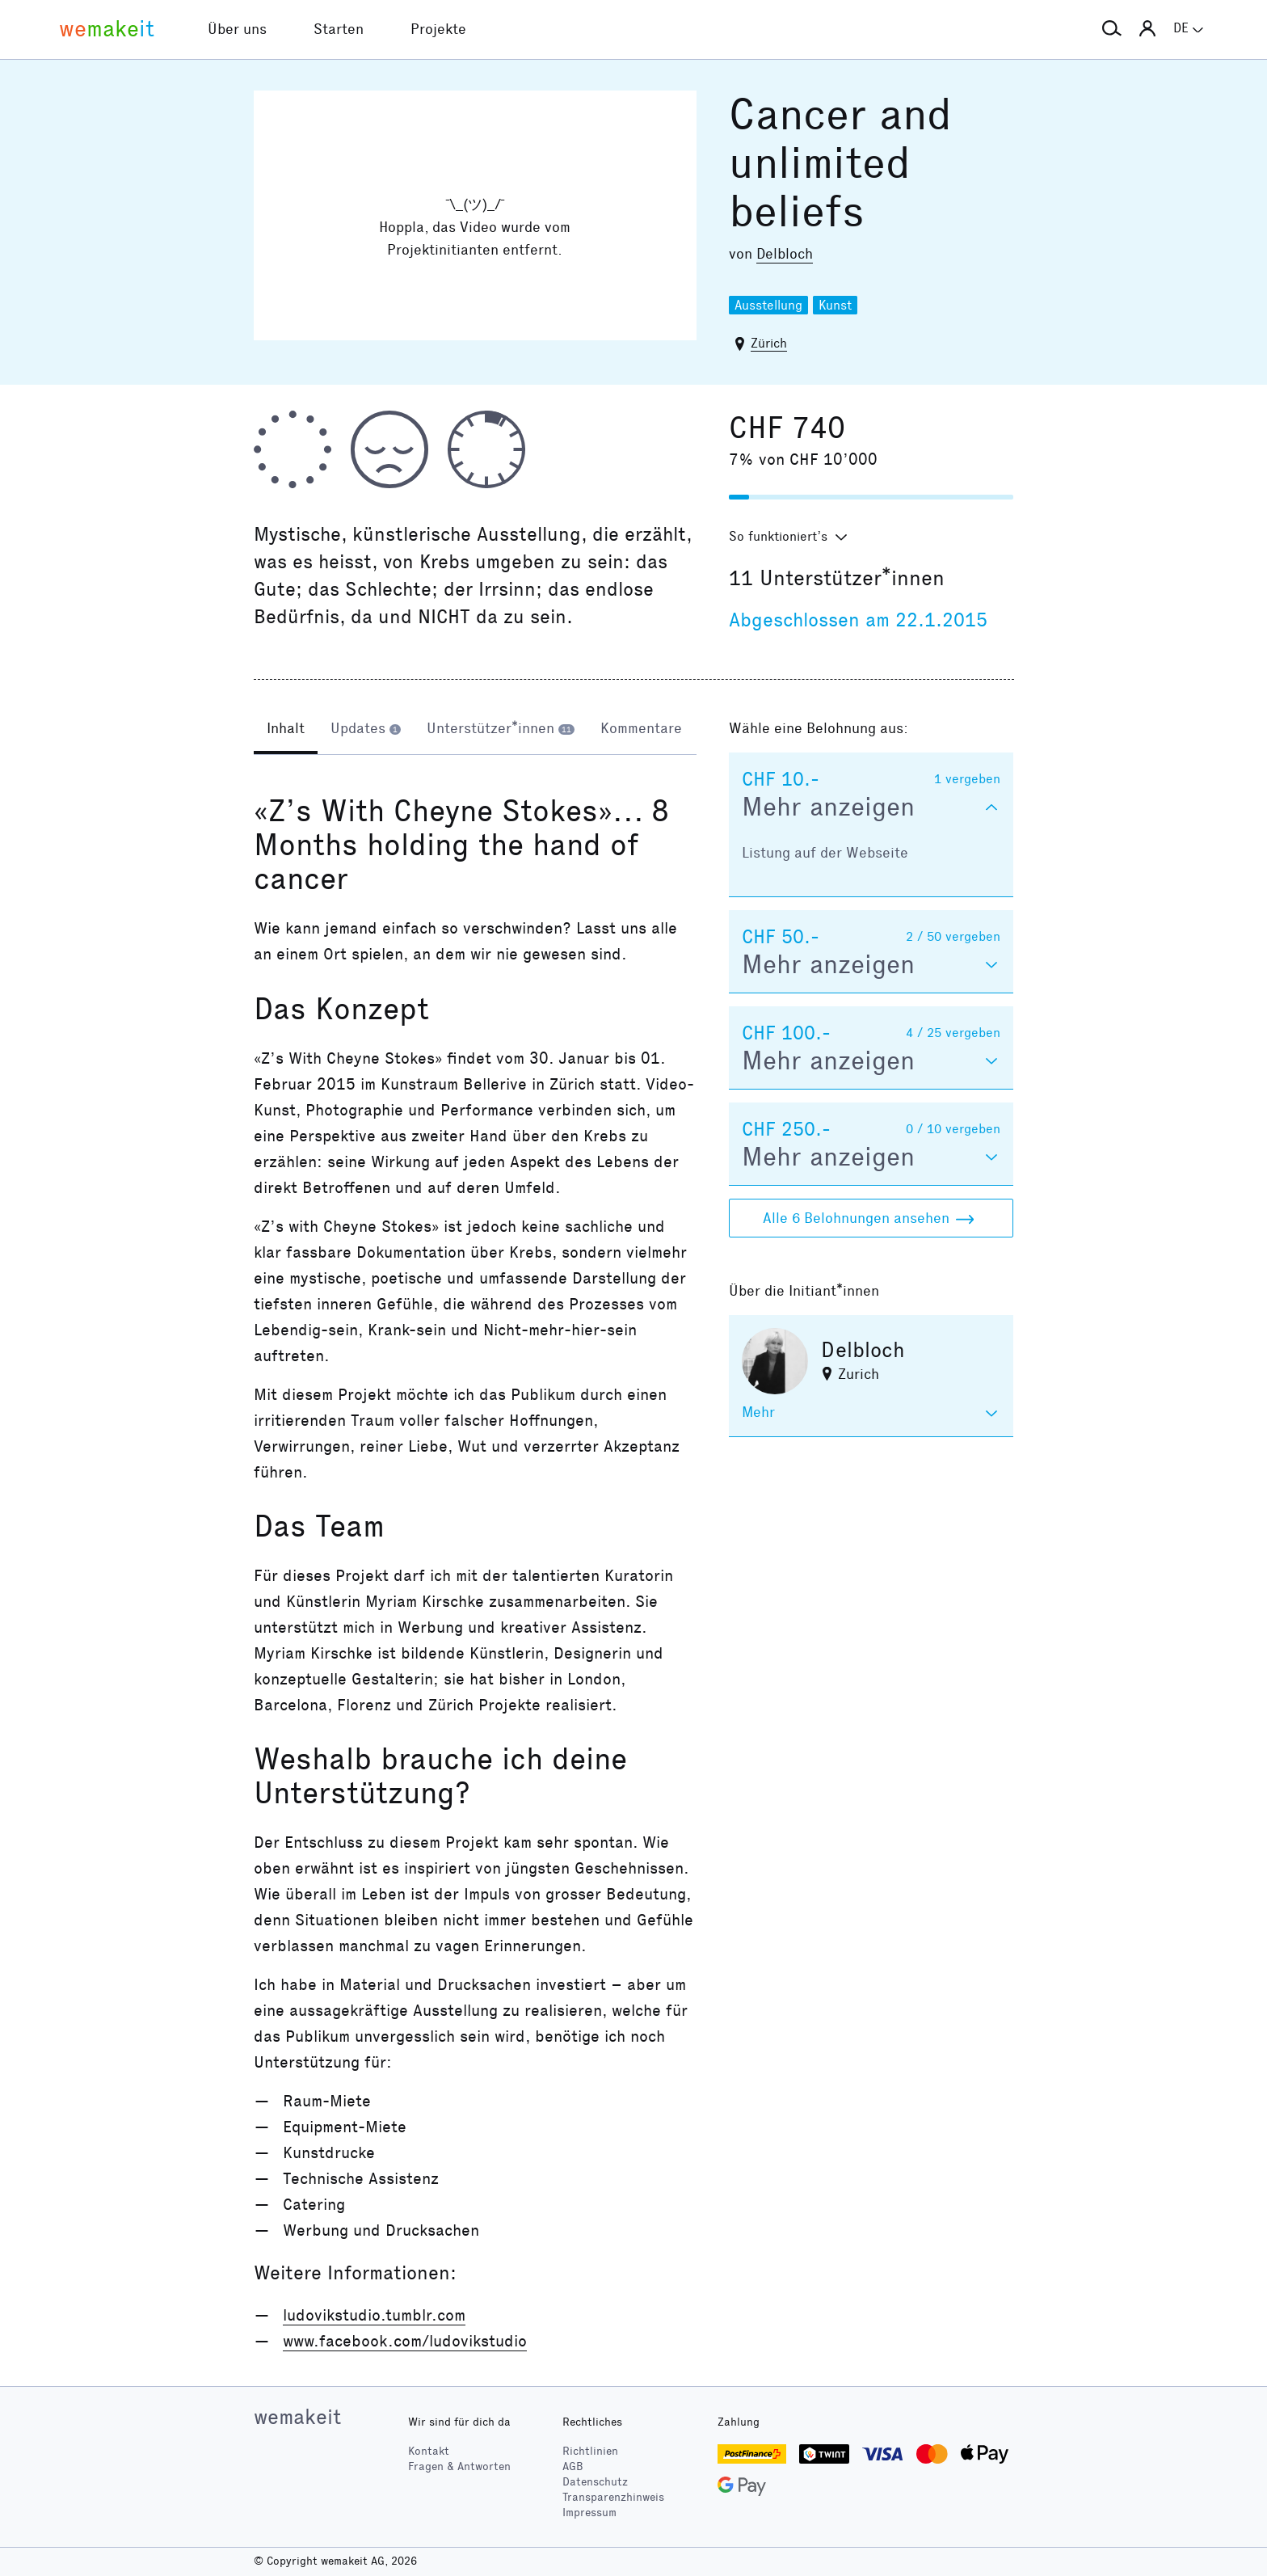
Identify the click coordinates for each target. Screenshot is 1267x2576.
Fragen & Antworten (459, 2466)
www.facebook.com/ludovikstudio (405, 2340)
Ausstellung (768, 305)
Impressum (589, 2512)
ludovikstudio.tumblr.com (374, 2315)
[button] (1111, 29)
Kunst (835, 305)
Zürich (769, 343)
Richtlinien (590, 2451)
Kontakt (428, 2451)
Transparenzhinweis (613, 2497)
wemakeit (297, 2417)
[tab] (286, 730)
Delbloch (784, 254)
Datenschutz (595, 2482)
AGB (572, 2466)
